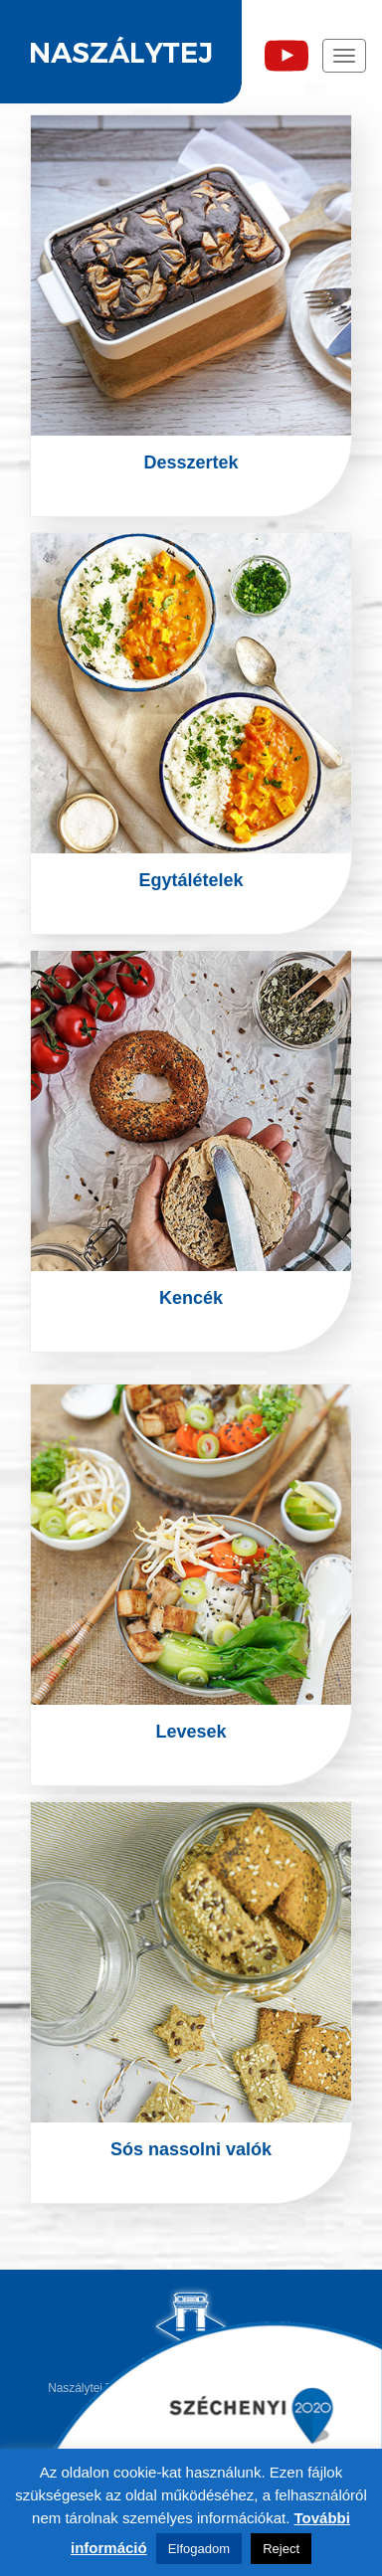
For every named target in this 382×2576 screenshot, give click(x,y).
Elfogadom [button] (199, 2548)
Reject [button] (281, 2548)
